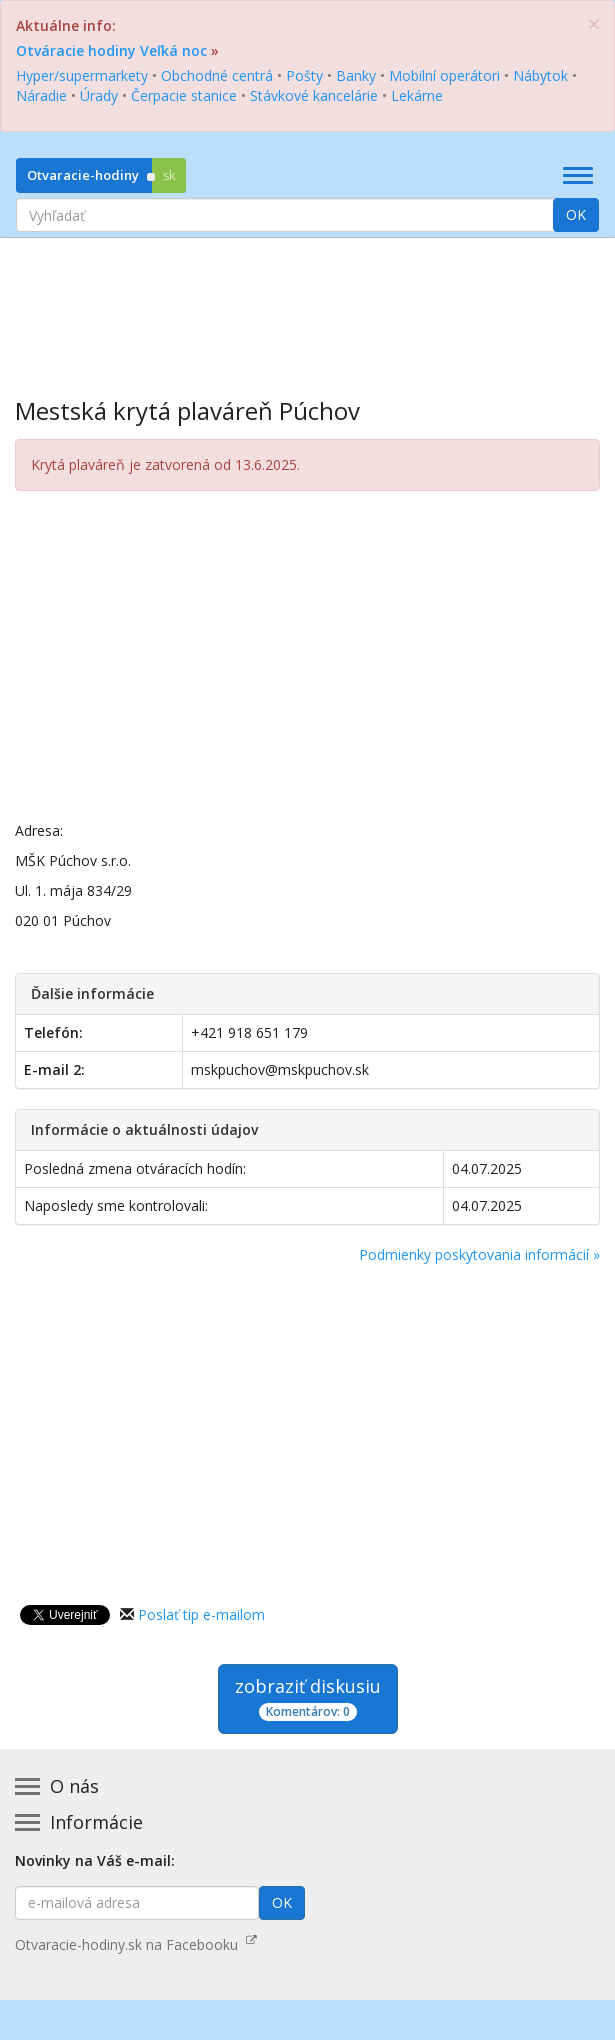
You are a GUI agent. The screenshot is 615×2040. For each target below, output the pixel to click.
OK (576, 214)
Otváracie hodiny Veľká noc (111, 50)
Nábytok (540, 75)
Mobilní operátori (444, 75)
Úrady (99, 95)
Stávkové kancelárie (314, 95)
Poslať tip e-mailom (201, 1614)
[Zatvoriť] (594, 24)
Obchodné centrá (217, 75)
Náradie (41, 95)
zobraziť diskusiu (308, 1697)
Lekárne (417, 95)
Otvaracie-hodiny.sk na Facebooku (136, 1944)
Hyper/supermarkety (82, 75)
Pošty (304, 75)
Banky (356, 75)
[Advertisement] (307, 303)
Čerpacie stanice (184, 95)
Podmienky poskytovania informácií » (479, 1254)
